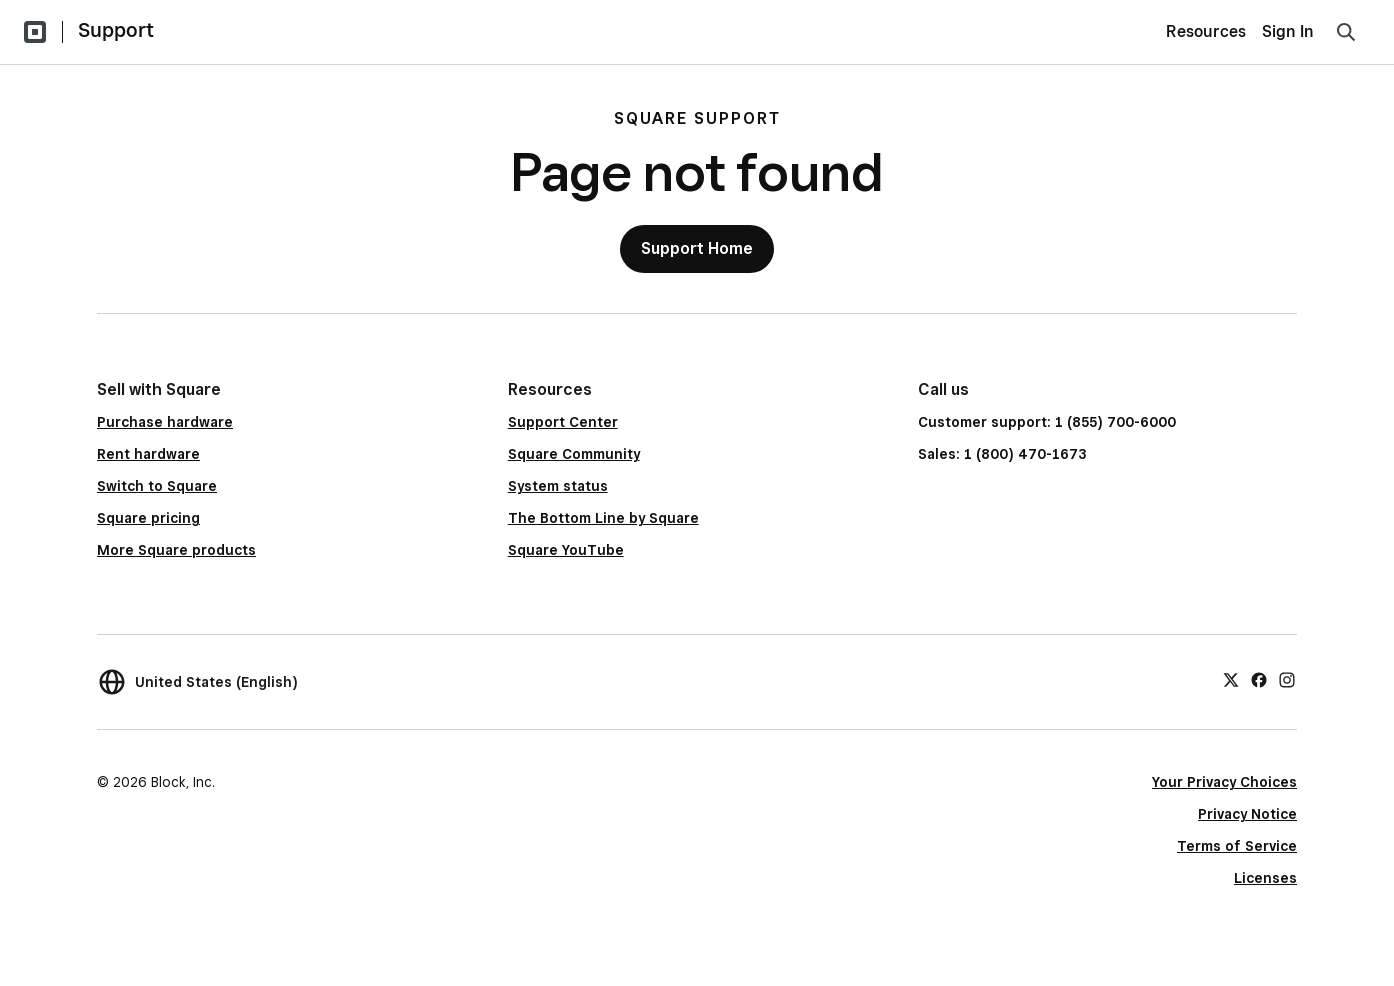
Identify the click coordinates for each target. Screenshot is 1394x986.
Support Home (697, 248)
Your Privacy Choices (1224, 782)
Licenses (1265, 878)
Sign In (1288, 31)
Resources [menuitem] (1206, 31)
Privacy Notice (1247, 814)
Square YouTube (566, 550)
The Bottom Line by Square (603, 518)
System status (558, 486)
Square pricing (148, 518)
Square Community (574, 454)
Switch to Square (157, 486)
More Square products (176, 550)
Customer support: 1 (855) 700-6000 (1047, 422)
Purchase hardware (165, 422)
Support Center (563, 422)
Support (116, 30)
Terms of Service (1237, 846)
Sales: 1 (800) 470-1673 (1002, 454)
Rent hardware (148, 454)
